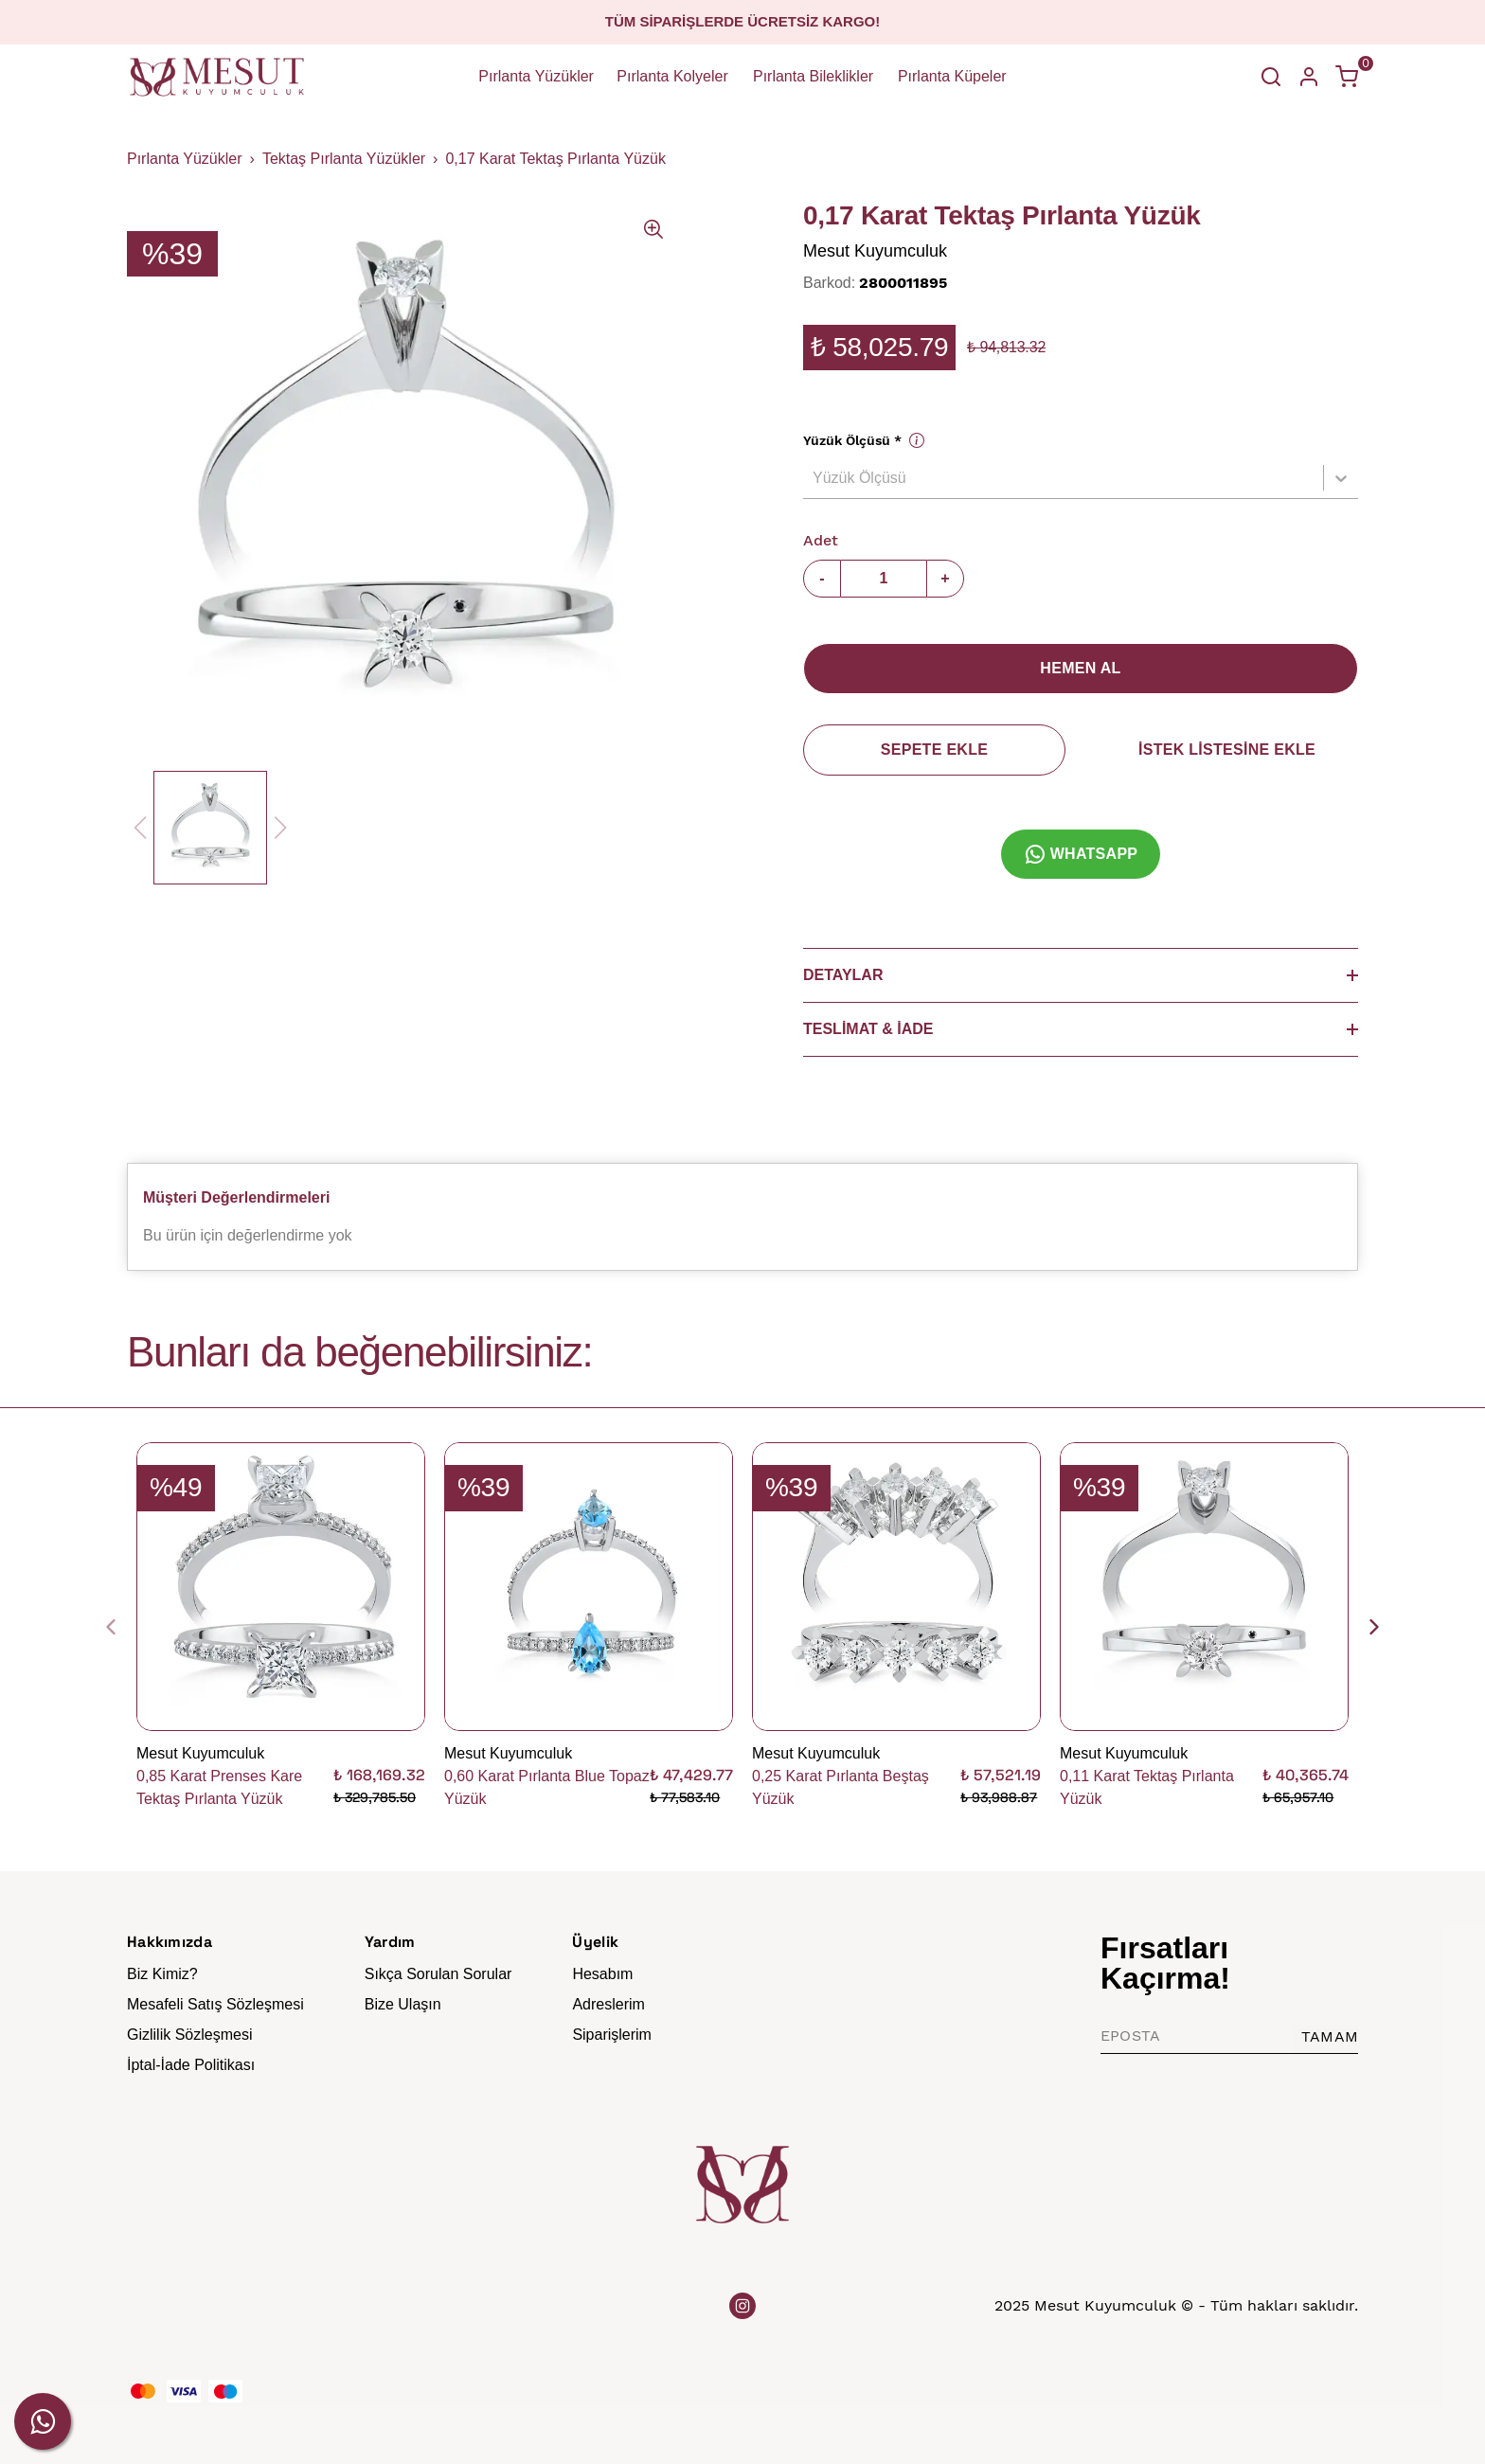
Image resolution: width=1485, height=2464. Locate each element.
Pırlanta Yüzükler (536, 76)
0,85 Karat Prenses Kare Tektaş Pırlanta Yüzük (219, 1787)
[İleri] (1363, 1627)
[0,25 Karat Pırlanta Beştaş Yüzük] (896, 1586)
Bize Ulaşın (403, 2004)
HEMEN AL (1080, 668)
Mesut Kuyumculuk (875, 250)
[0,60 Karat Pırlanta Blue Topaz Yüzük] (588, 1586)
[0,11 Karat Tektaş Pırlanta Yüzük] (1204, 1586)
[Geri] (122, 1627)
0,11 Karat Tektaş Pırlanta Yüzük (1147, 1787)
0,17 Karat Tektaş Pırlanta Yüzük (555, 159)
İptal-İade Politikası (191, 2065)
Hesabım (602, 1974)
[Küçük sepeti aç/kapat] (1347, 77)
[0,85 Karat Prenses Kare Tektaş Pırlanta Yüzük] (280, 1586)
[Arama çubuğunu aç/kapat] (1271, 77)
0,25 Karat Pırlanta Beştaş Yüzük (840, 1787)
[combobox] (814, 478)
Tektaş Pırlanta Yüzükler (343, 159)
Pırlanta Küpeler (952, 76)
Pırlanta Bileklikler (813, 76)
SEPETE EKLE (934, 749)
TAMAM (1329, 2036)
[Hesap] (1309, 77)
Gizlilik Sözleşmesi (189, 2035)
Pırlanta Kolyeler (672, 76)
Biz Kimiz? (162, 1974)
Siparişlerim (612, 2035)
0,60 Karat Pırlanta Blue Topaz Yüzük (547, 1787)
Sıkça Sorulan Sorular (438, 1974)
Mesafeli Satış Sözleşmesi (215, 2004)
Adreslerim (608, 2004)
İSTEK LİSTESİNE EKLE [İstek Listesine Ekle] (1226, 749)
